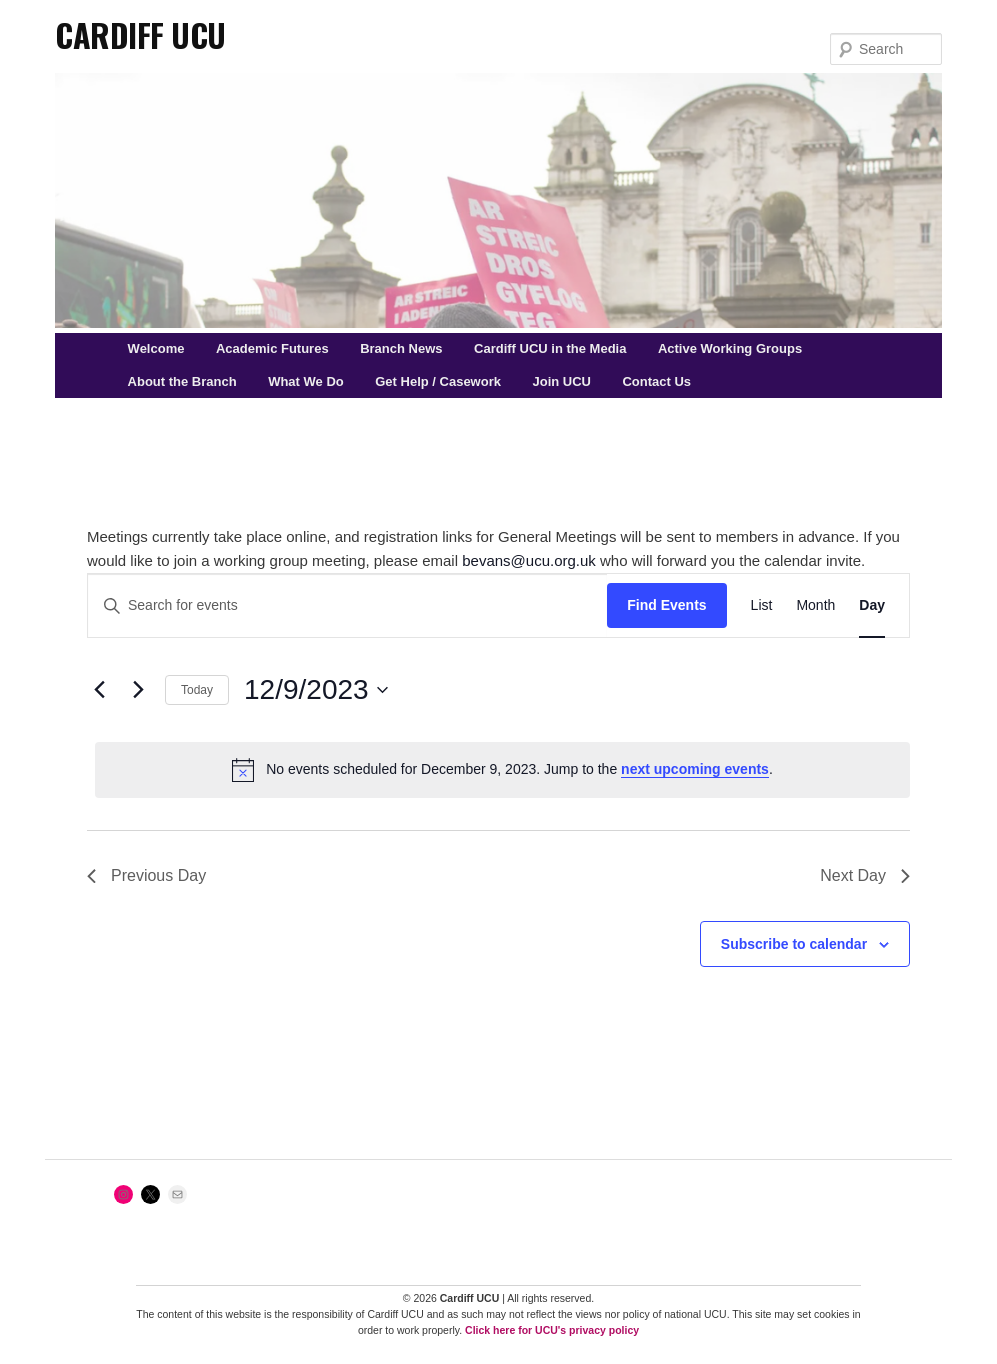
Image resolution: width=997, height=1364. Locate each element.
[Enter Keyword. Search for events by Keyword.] (347, 605)
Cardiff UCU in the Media (550, 348)
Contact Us (656, 381)
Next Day (865, 875)
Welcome (156, 348)
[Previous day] (99, 690)
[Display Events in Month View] (815, 605)
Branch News (401, 348)
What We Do (306, 381)
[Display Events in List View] (762, 605)
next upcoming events (695, 769)
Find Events (666, 605)
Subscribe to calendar (794, 944)
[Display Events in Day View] (872, 605)
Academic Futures (272, 348)
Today (197, 690)
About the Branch (182, 381)
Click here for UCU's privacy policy (552, 1330)
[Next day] (138, 690)
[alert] (502, 770)
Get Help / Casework (438, 381)
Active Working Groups (730, 348)
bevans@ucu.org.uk (529, 560)
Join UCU (561, 381)
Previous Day (146, 875)
